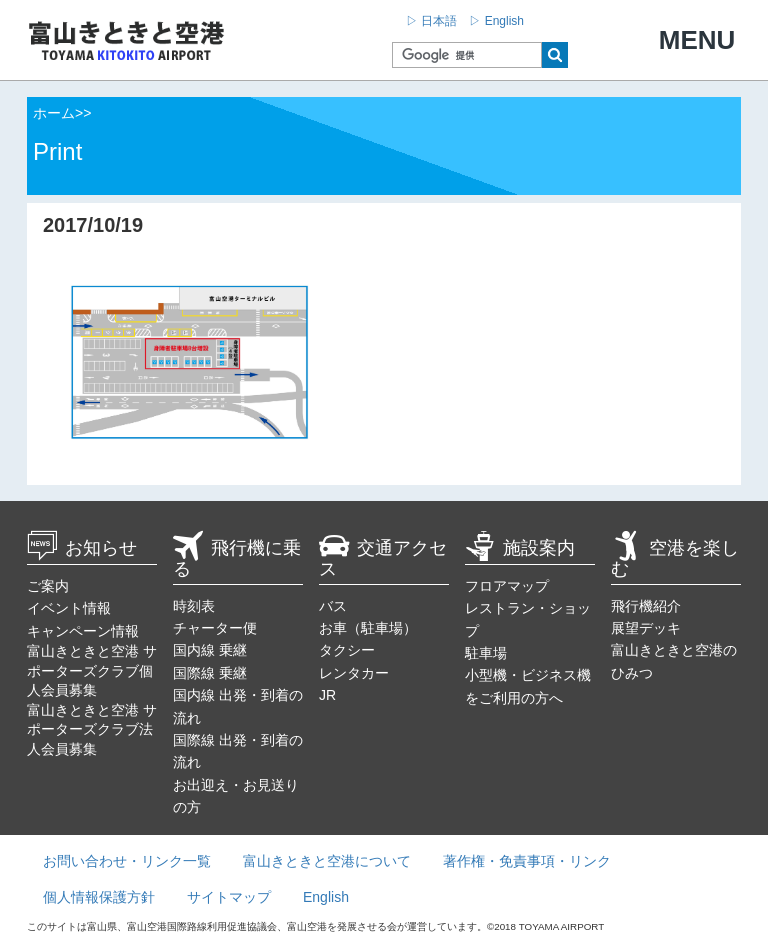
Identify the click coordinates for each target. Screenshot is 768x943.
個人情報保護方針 (99, 897)
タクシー (347, 650)
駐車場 (486, 653)
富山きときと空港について (327, 861)
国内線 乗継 (210, 650)
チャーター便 (215, 628)
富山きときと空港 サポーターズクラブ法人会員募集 (92, 729)
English (326, 897)
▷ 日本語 (431, 21)
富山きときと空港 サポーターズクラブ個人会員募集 (92, 670)
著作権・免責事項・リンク (527, 861)
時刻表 (194, 606)
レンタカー (354, 673)
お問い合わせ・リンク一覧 (127, 861)
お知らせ (82, 548)
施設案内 (520, 548)
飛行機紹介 (646, 606)
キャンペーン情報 (83, 631)
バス (333, 606)
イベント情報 (69, 608)
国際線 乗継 (210, 673)
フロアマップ (507, 586)
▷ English (496, 21)
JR (327, 695)
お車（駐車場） (368, 628)
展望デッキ (646, 628)
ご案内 (48, 586)
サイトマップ (229, 897)
